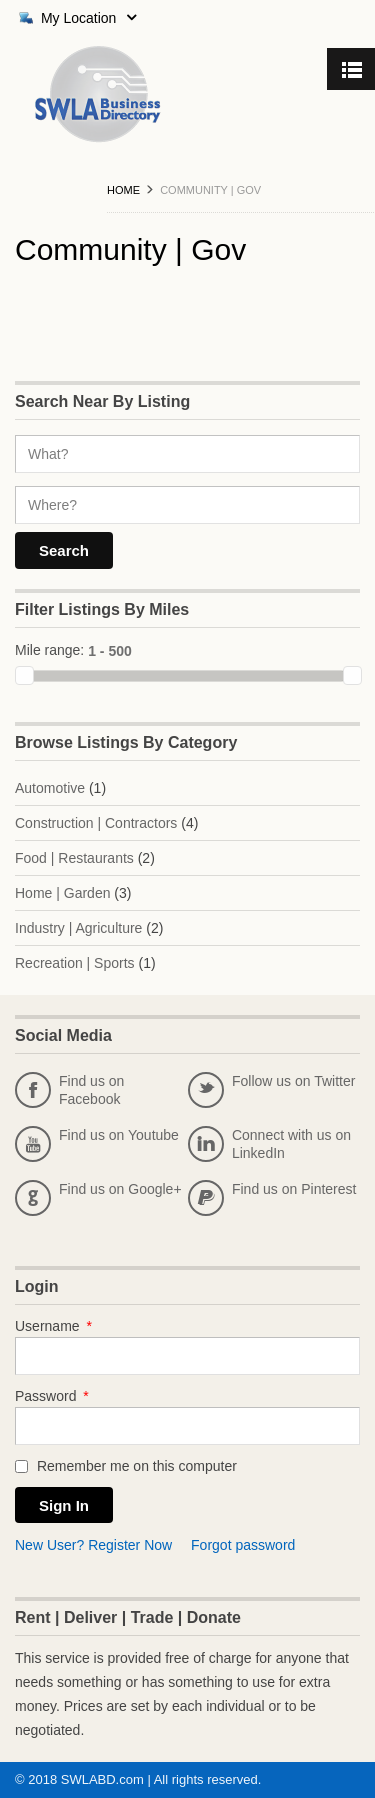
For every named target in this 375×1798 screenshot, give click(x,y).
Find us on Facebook (69, 1090)
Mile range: (49, 650)
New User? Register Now (93, 1545)
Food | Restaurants (74, 858)
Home (123, 190)
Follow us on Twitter (271, 1090)
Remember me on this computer (126, 1466)
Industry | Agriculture (78, 928)
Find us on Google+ (98, 1198)
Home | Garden (62, 893)
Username (53, 1326)
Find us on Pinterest (272, 1198)
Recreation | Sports (75, 963)
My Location (75, 18)
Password (52, 1396)
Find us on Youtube (97, 1144)
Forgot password (243, 1545)
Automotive (50, 788)
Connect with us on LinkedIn (269, 1144)
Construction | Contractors (96, 823)
